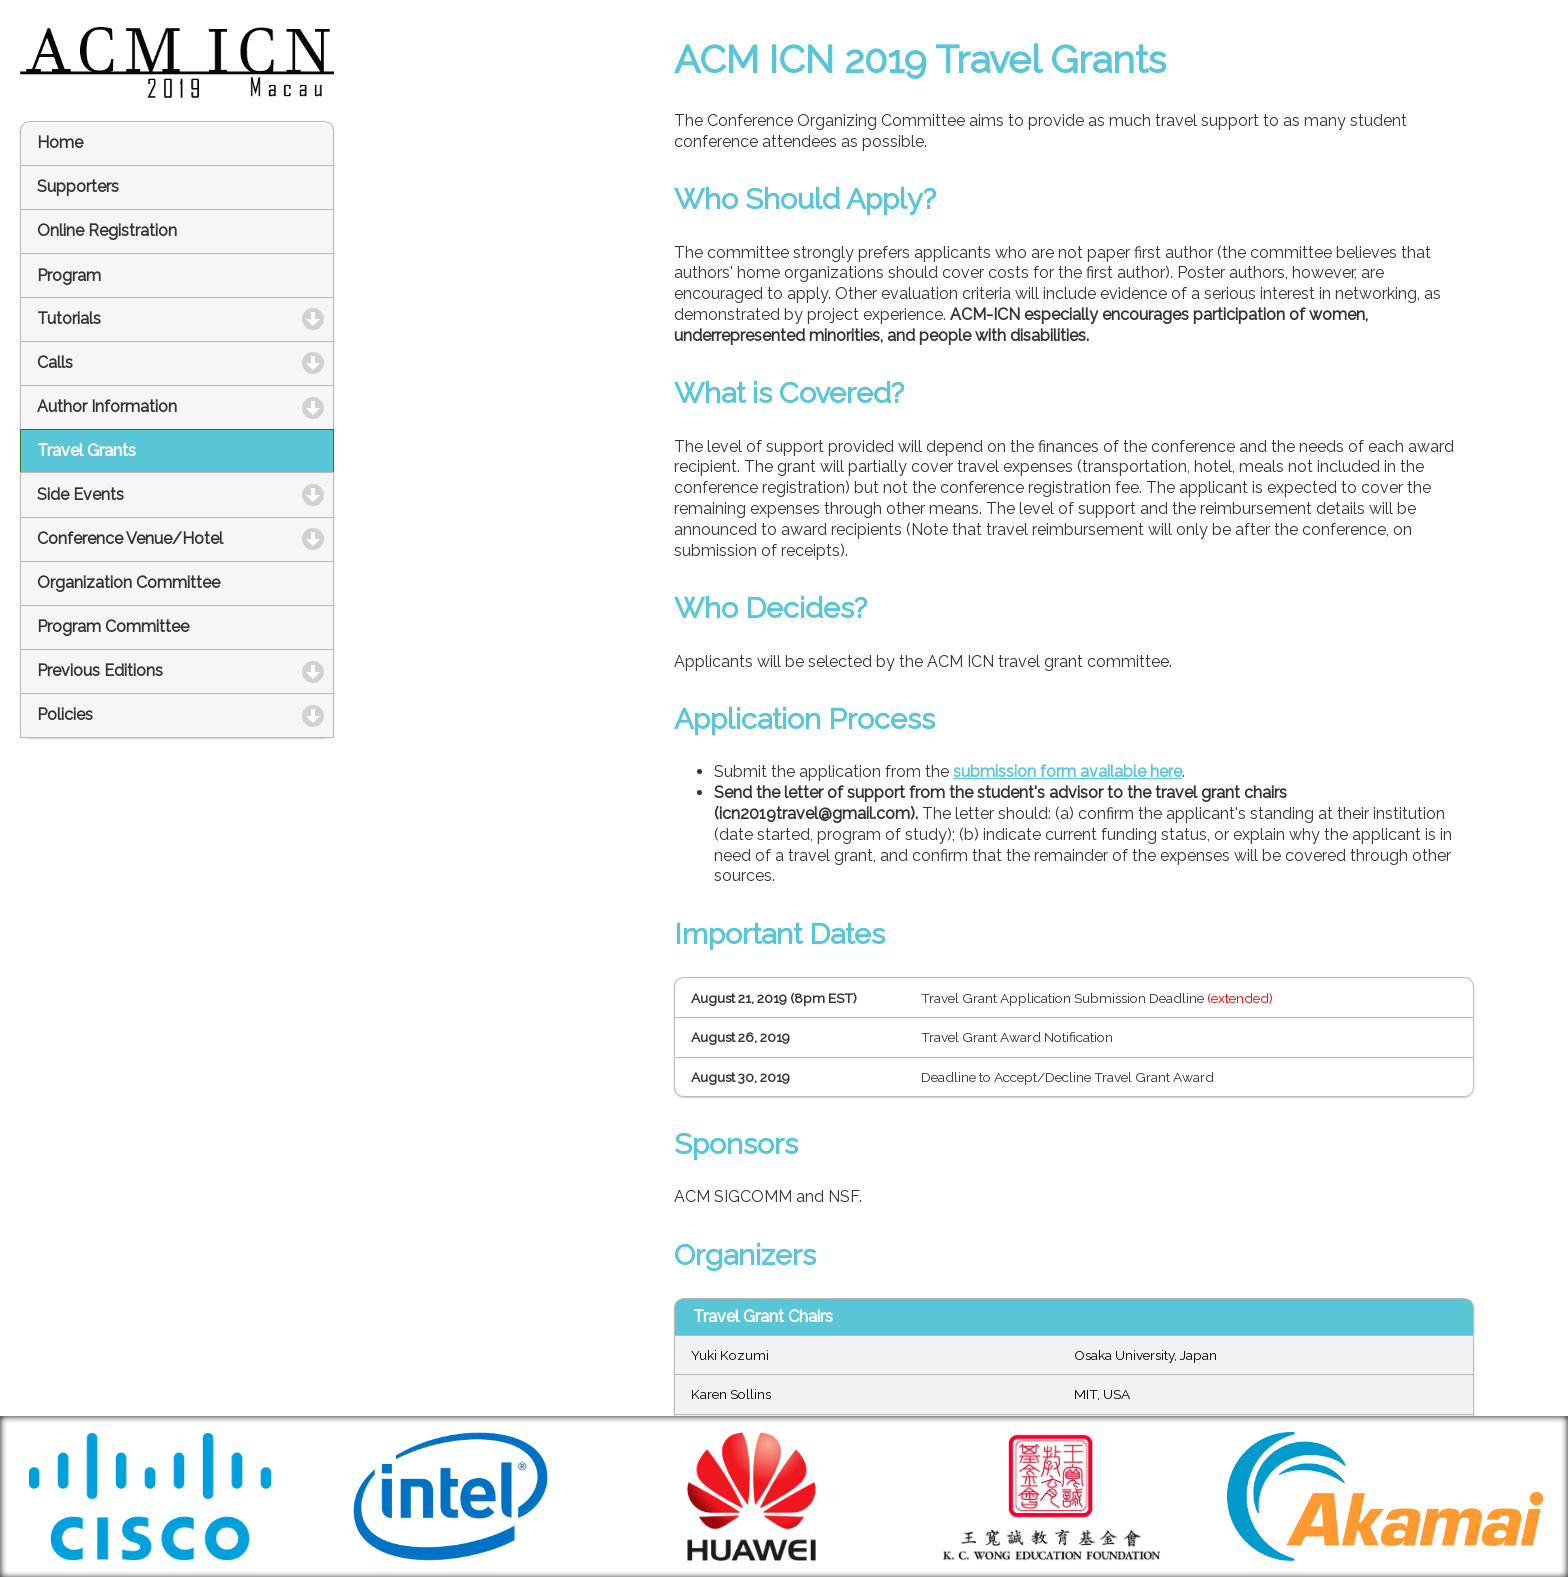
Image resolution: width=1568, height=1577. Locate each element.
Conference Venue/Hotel (185, 538)
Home (60, 142)
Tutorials (160, 318)
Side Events (171, 494)
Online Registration (107, 230)
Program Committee (113, 626)
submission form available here (1067, 771)
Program (69, 275)
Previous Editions (185, 670)
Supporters (78, 186)
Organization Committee (128, 582)
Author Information (185, 406)
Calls (146, 362)
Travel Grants (86, 450)
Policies (156, 714)
